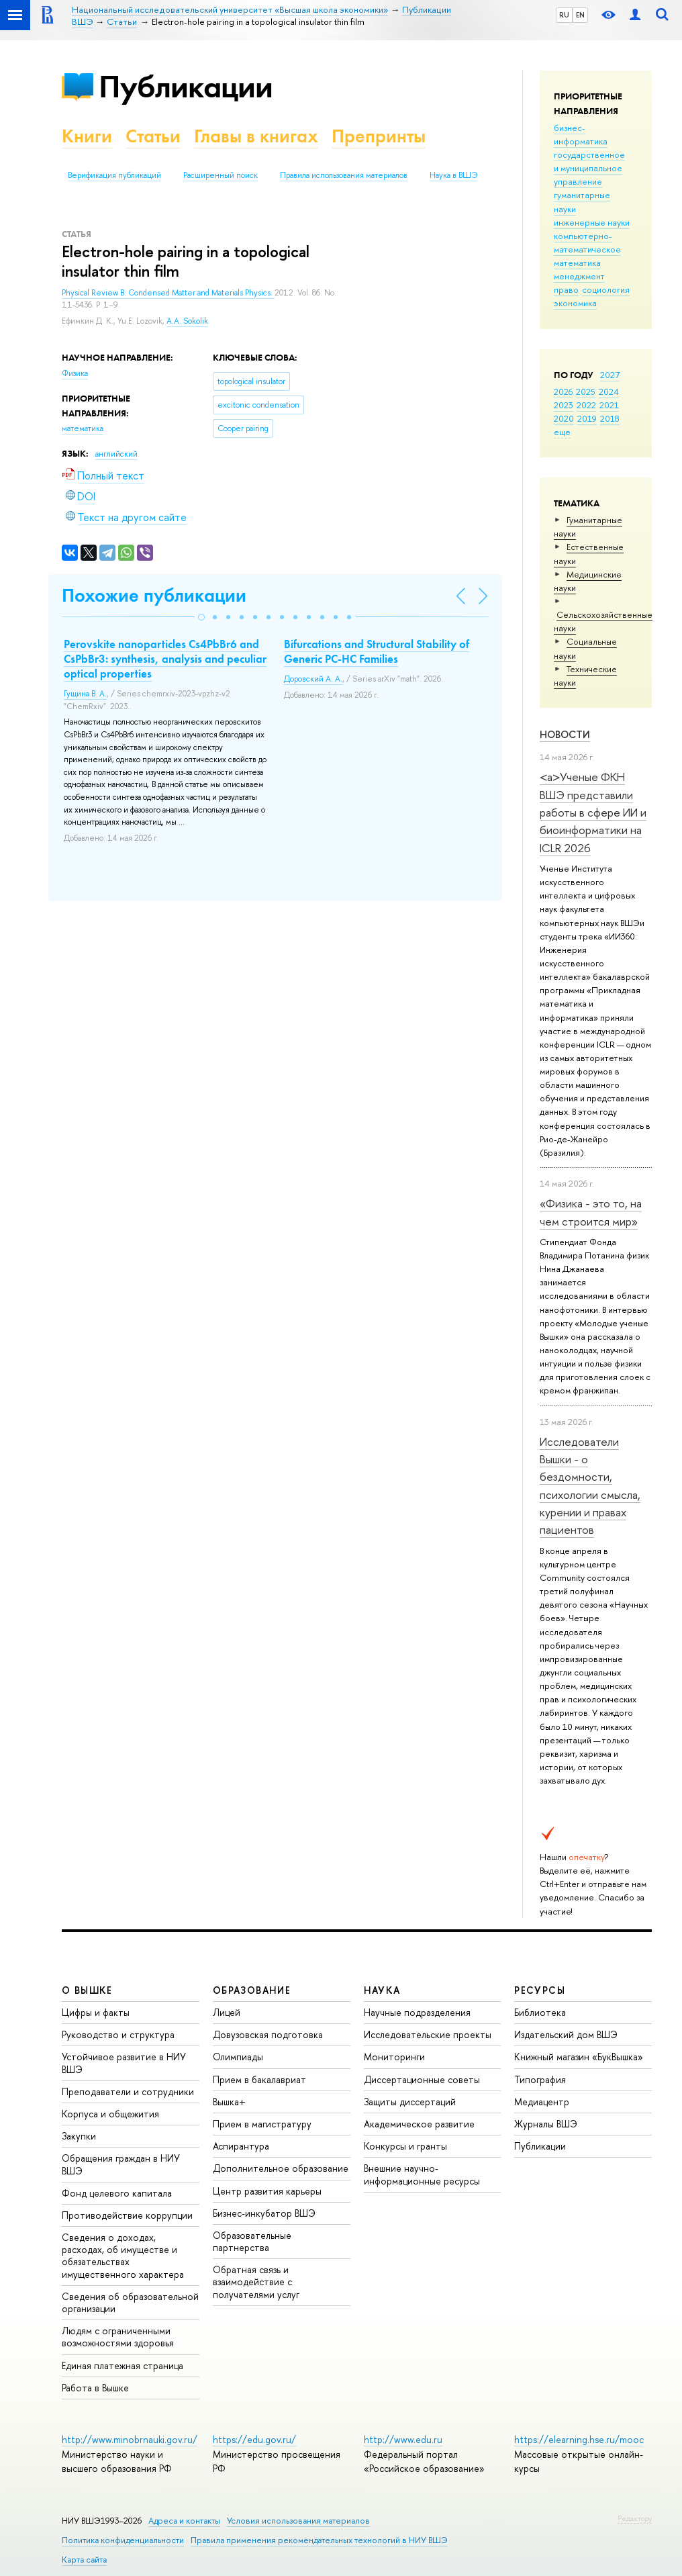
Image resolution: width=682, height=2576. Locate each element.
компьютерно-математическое (587, 242)
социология (606, 289)
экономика (575, 303)
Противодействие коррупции (127, 2215)
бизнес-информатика (580, 134)
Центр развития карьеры (267, 2190)
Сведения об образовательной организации (130, 2302)
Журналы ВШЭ (545, 2123)
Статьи (153, 136)
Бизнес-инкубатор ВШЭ (264, 2213)
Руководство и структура (118, 2034)
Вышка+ (229, 2101)
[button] (201, 617)
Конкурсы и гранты (405, 2146)
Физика (75, 373)
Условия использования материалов (298, 2520)
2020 (564, 418)
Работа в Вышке (95, 2387)
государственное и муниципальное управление (589, 167)
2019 (587, 418)
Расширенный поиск (220, 175)
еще (562, 432)
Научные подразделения (417, 2012)
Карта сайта (84, 2559)
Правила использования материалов (343, 175)
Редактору (635, 2518)
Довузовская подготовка (268, 2034)
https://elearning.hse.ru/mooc (579, 2439)
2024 (609, 391)
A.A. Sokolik (187, 321)
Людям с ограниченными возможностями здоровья (118, 2336)
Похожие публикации (154, 595)
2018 (610, 418)
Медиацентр (541, 2101)
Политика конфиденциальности (123, 2540)
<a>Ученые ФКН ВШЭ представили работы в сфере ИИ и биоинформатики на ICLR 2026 (593, 812)
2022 (586, 405)
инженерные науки (592, 222)
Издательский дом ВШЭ (566, 2034)
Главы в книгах (256, 136)
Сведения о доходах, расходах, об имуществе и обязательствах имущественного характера (123, 2256)
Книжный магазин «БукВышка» (578, 2056)
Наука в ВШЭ (453, 175)
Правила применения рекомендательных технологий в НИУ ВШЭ (319, 2540)
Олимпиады (238, 2056)
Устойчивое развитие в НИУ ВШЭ (124, 2062)
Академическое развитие (419, 2123)
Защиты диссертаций (410, 2101)
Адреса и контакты (184, 2520)
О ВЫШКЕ (87, 1990)
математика (577, 263)
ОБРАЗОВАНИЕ (252, 1990)
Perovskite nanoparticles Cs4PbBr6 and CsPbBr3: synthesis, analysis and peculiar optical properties (165, 659)
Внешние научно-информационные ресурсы (422, 2174)
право (566, 289)
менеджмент (579, 276)
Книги (87, 136)
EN (580, 14)
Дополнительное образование (280, 2168)
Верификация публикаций (114, 175)
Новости (565, 734)
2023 (563, 405)
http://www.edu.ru (403, 2439)
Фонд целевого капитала (117, 2193)
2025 (585, 391)
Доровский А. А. (313, 679)
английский (116, 454)
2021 (609, 405)
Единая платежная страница (122, 2365)
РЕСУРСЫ (539, 1990)
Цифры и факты (96, 2012)
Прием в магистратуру (262, 2123)
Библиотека (540, 2012)
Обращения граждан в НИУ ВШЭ (121, 2164)
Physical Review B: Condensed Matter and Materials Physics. (168, 292)
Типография (540, 2079)
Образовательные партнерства (252, 2241)
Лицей (226, 2012)
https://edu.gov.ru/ (254, 2439)
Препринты (379, 136)
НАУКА (382, 1990)
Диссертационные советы (422, 2079)
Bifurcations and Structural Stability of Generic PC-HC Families (376, 651)
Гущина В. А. (85, 693)
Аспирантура (241, 2146)
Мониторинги (394, 2056)
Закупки (79, 2135)
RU (564, 14)
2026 (563, 391)
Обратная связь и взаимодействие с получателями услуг (256, 2281)
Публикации (186, 86)
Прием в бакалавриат (259, 2079)
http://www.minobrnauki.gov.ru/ (129, 2439)
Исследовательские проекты (427, 2034)
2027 (610, 375)
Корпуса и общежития (110, 2113)
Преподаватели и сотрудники (128, 2091)
